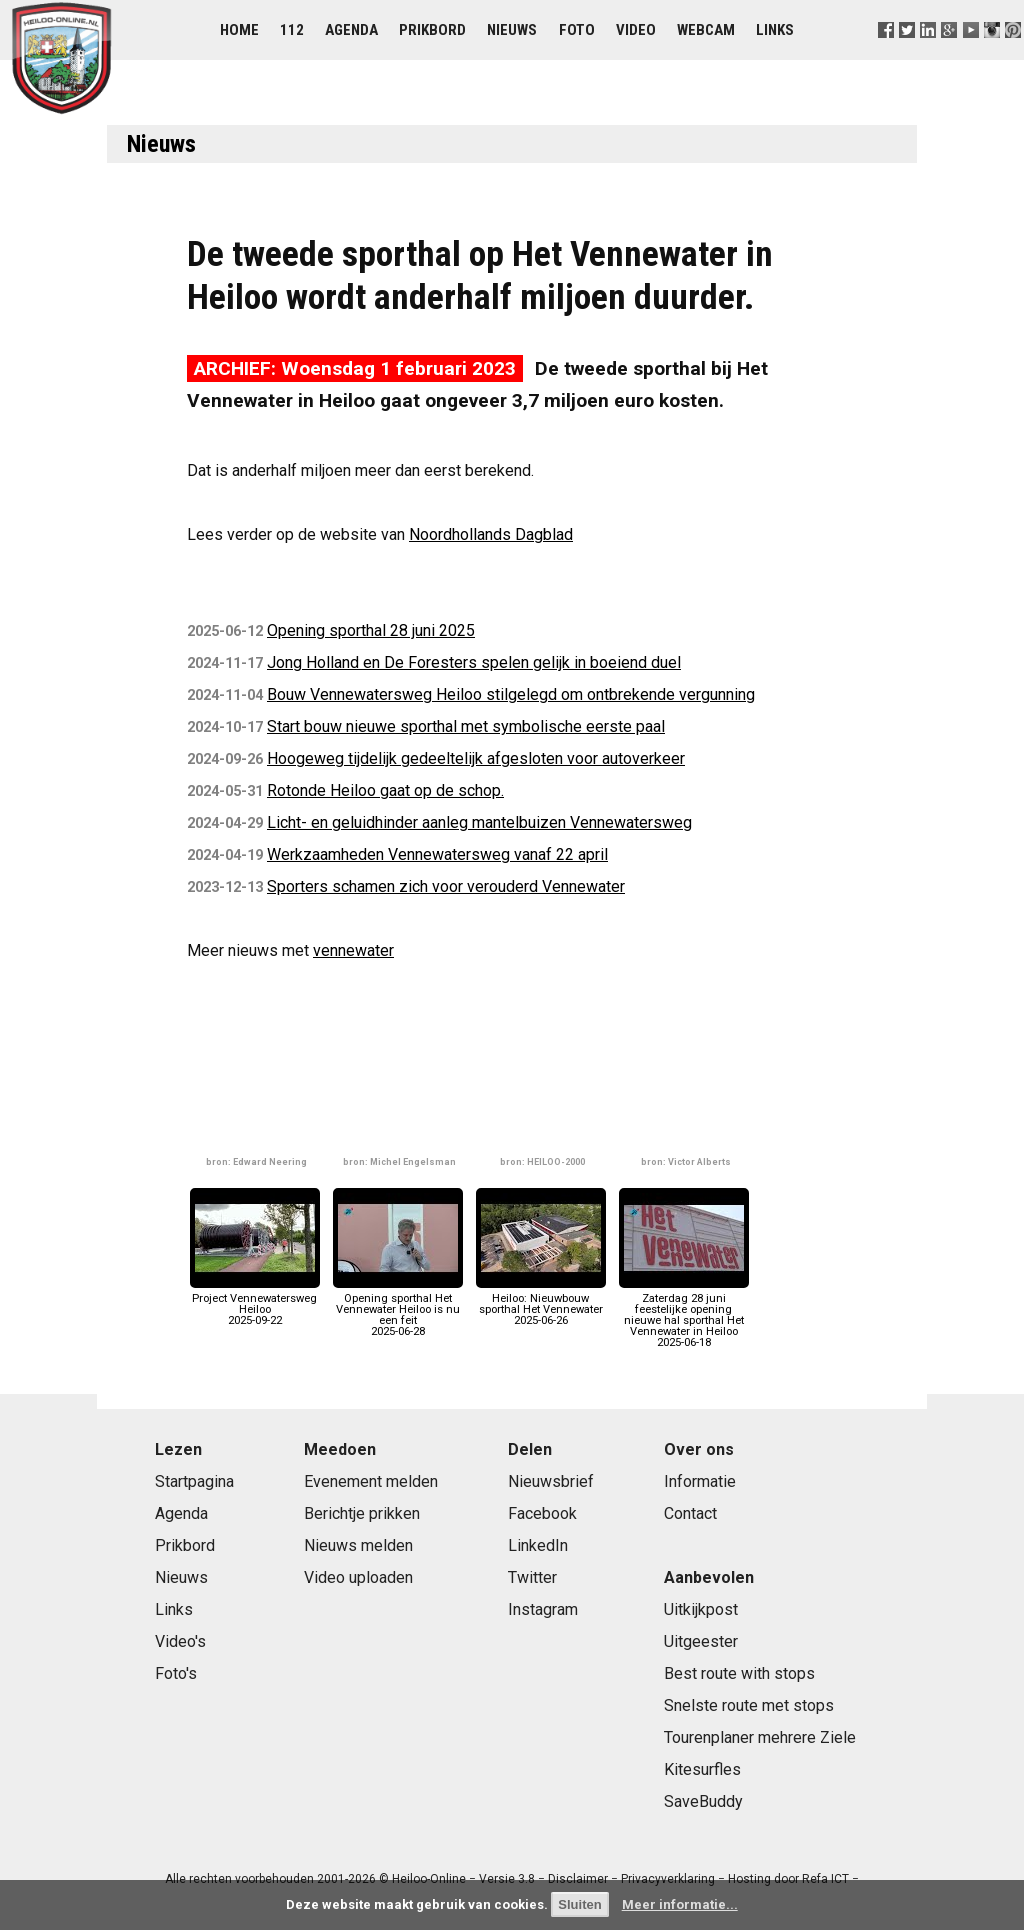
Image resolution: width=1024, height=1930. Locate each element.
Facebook (542, 1513)
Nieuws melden (358, 1545)
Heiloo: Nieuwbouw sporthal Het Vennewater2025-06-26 (541, 1303)
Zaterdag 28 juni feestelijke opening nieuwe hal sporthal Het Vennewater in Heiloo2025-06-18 (684, 1314)
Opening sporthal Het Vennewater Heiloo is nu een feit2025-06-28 (398, 1309)
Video (636, 30)
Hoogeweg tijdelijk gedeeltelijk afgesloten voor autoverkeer (476, 758)
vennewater (353, 950)
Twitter (532, 1577)
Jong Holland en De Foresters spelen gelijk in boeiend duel (474, 662)
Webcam (706, 30)
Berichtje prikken (362, 1513)
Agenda (351, 30)
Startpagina (194, 1481)
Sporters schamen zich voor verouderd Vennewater (446, 886)
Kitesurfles (702, 1769)
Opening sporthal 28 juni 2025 (371, 630)
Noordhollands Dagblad (491, 534)
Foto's (176, 1673)
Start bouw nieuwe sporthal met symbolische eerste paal (466, 726)
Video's (180, 1641)
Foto (577, 30)
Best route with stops (739, 1673)
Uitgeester (701, 1641)
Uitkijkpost (701, 1609)
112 (292, 30)
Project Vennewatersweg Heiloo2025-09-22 (255, 1303)
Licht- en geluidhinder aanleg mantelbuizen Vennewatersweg (479, 822)
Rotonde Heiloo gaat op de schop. (385, 790)
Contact (690, 1513)
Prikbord (432, 30)
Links (775, 30)
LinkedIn (538, 1545)
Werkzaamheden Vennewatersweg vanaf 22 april (437, 854)
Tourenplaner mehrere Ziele (760, 1737)
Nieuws (512, 30)
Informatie (700, 1481)
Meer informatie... (680, 1904)
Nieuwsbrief (551, 1481)
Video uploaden (358, 1577)
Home (239, 30)
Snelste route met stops (749, 1705)
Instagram (543, 1609)
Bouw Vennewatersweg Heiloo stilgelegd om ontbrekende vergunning (511, 694)
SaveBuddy (703, 1801)
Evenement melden (371, 1481)
